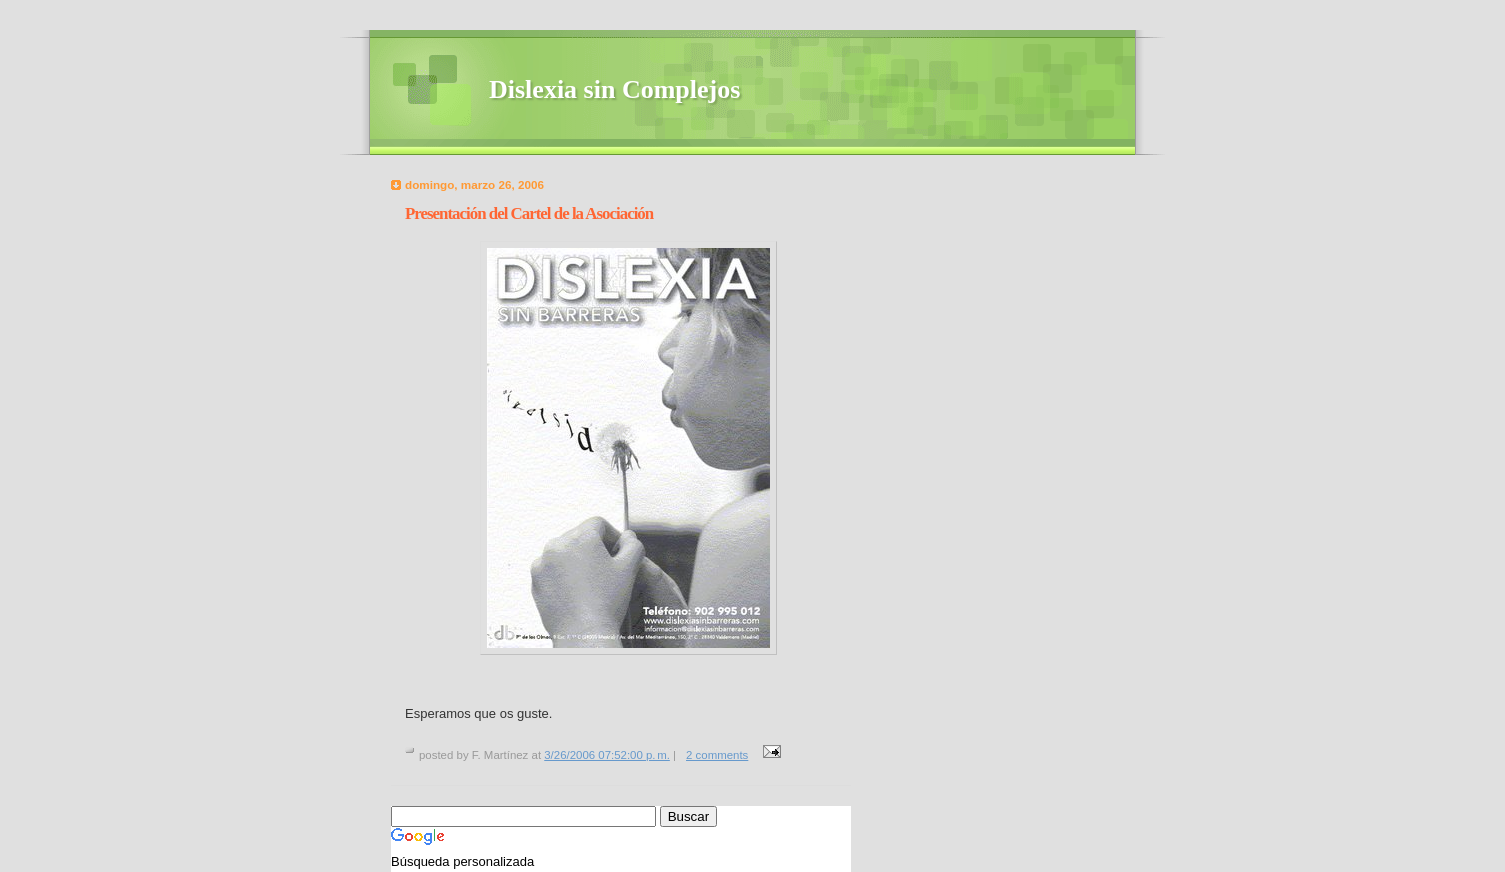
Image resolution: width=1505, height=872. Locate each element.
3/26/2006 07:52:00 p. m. (607, 755)
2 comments (717, 755)
